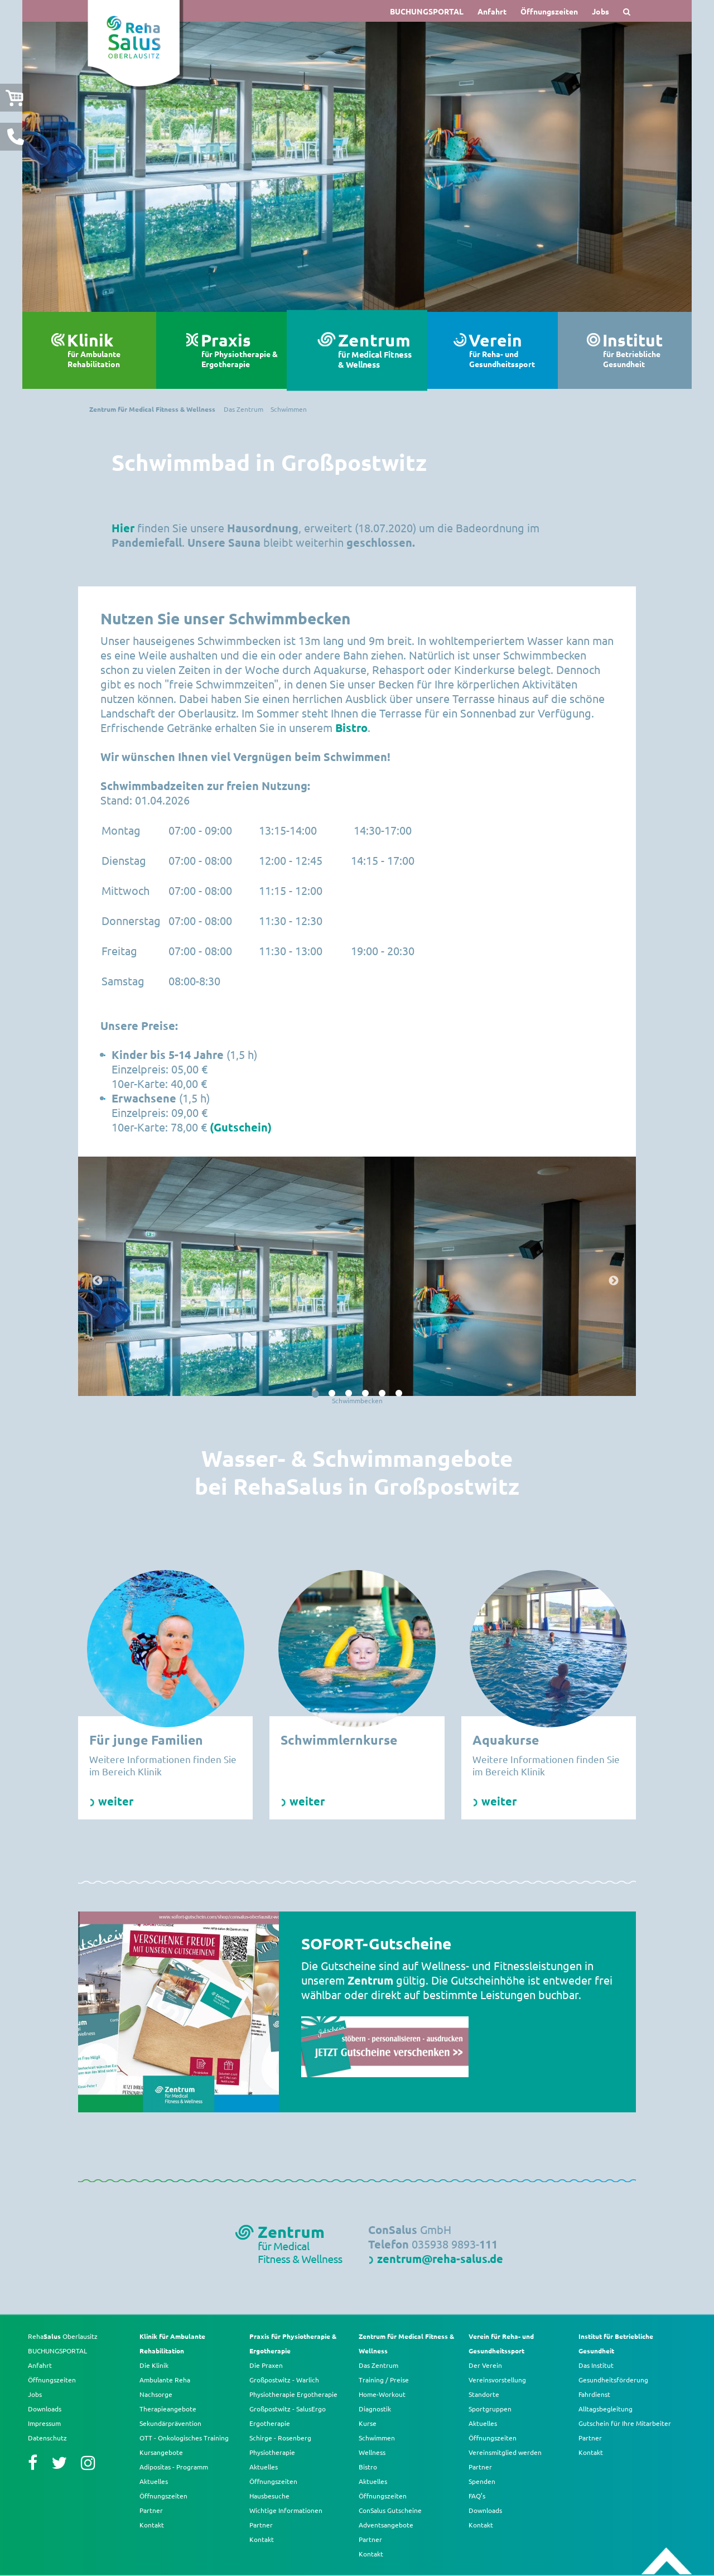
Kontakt (151, 2524)
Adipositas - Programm (173, 2466)
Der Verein (485, 2365)
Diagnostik (375, 2408)
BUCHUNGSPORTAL (427, 11)
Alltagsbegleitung (605, 2408)
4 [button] (365, 1393)
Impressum (44, 2423)
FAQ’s (477, 2495)
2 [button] (331, 1393)
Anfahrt (491, 11)
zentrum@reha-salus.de (440, 2258)
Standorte (484, 2394)
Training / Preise (384, 2379)
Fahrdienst (594, 2394)
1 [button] (315, 1393)
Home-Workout (382, 2394)
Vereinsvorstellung (497, 2379)
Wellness (372, 2452)
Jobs (600, 11)
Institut (641, 350)
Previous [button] (99, 1281)
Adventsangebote (386, 2524)
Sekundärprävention (170, 2423)
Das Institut (596, 2365)
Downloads (44, 2408)
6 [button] (398, 1393)
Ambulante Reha (164, 2379)
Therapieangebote (167, 2408)
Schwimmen (377, 2437)
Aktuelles (153, 2481)
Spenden (482, 2481)
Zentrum (377, 350)
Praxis (240, 350)
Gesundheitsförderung (613, 2379)
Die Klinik (153, 2365)
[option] (357, 167)
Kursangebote (161, 2452)
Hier (123, 528)
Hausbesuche (269, 2495)
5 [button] (382, 1393)
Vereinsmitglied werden (505, 2452)
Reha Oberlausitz (63, 2336)
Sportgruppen (490, 2408)
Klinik (106, 350)
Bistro (351, 727)
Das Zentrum (378, 2365)
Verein (508, 350)
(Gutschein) (241, 1127)
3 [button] (348, 1393)
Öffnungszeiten (549, 11)
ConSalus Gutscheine (390, 2510)
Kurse (368, 2423)
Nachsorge (155, 2394)
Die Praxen (266, 2365)
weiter (115, 1801)
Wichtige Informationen (285, 2510)
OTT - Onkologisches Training (184, 2437)
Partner (151, 2510)
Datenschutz (47, 2437)
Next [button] (615, 1281)
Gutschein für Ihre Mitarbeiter (624, 2423)
